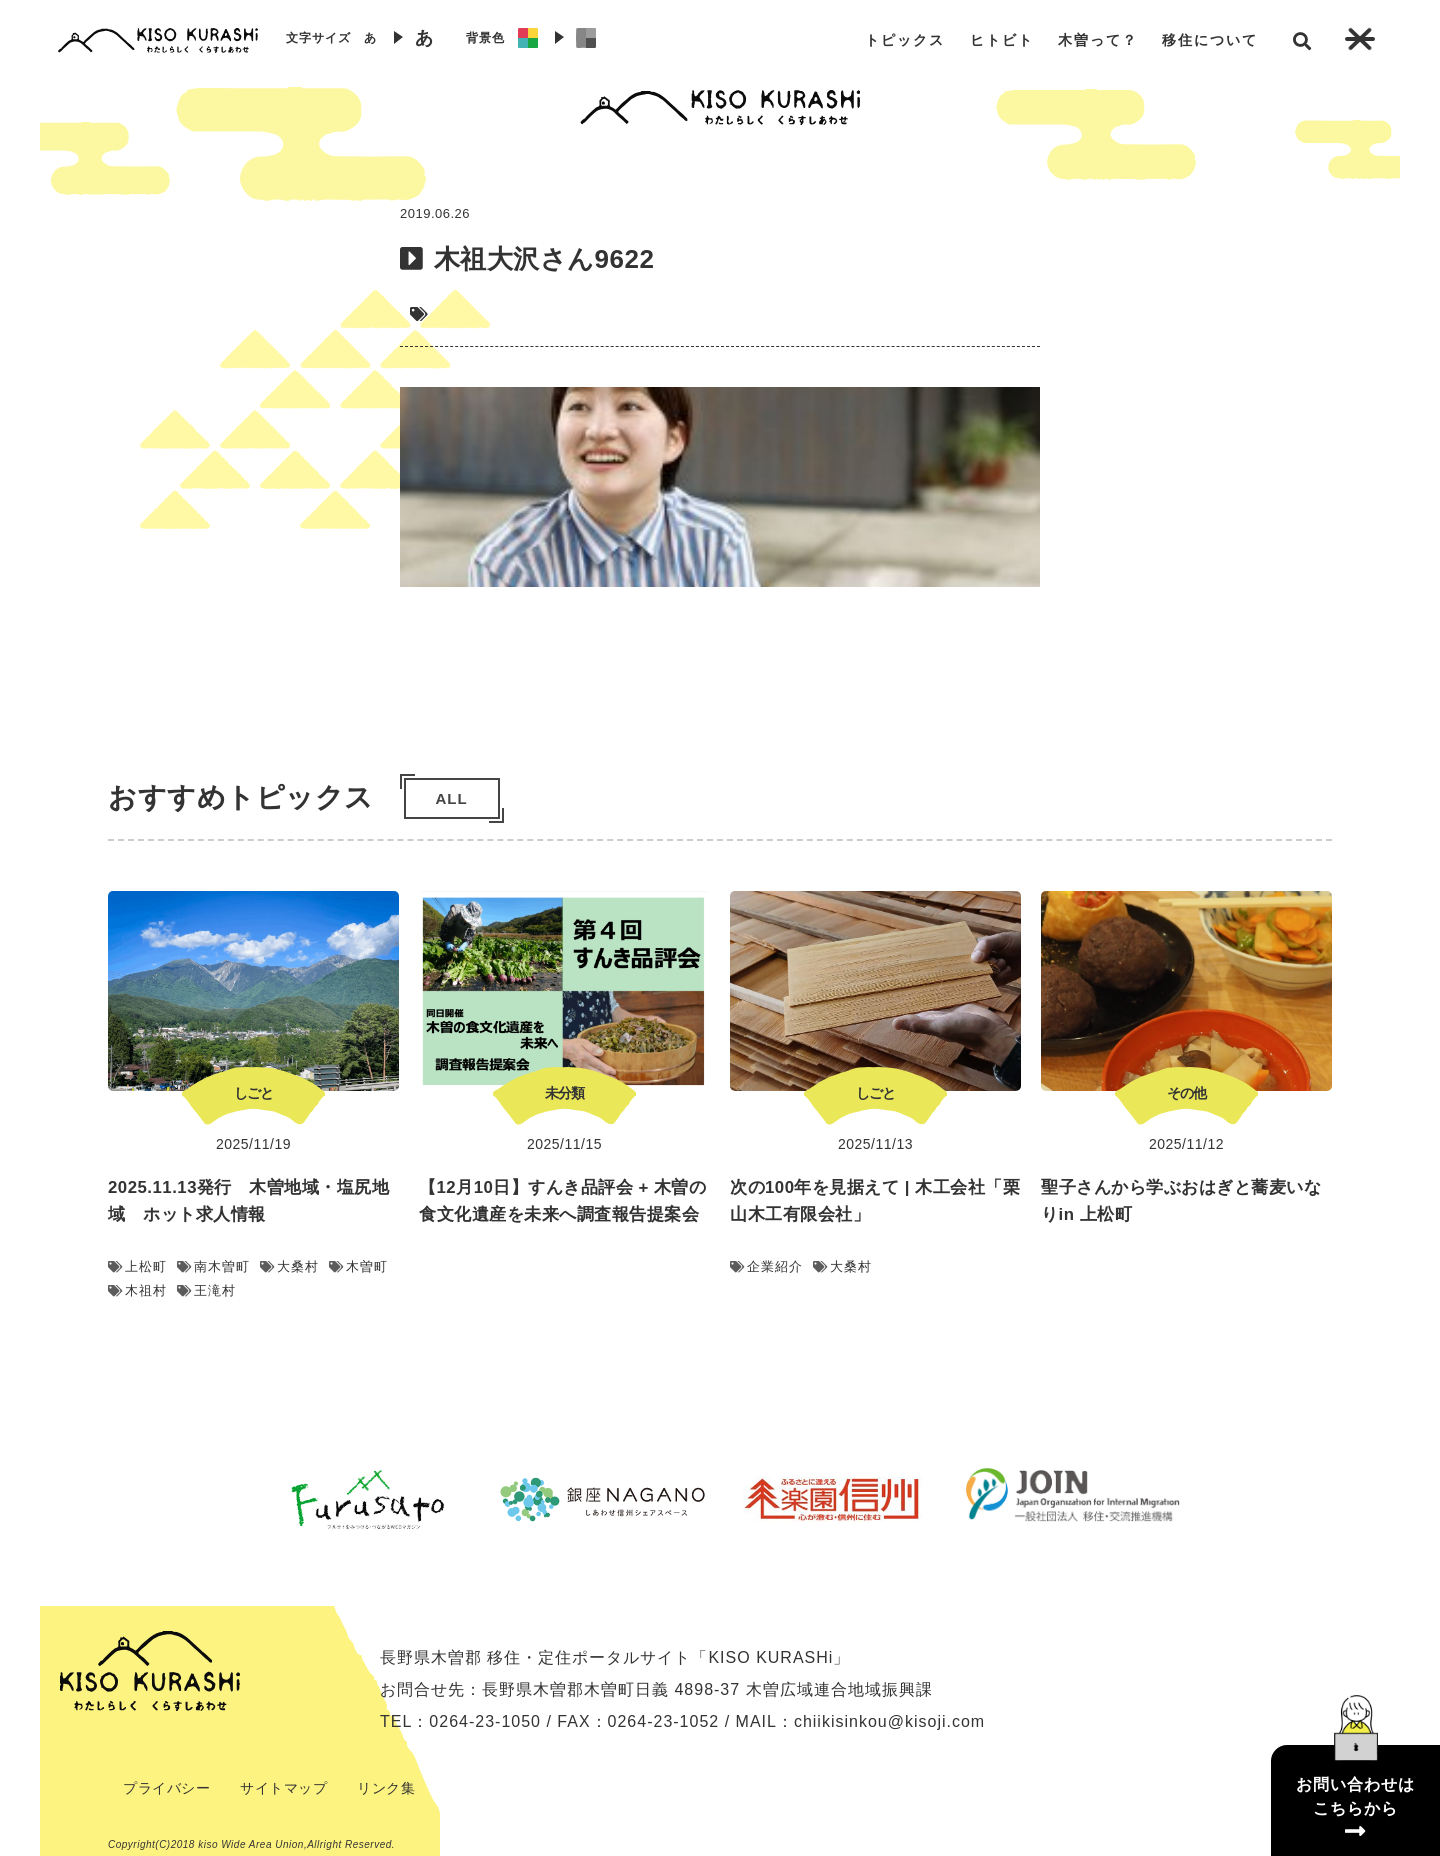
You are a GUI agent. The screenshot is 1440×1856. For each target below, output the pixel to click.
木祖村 (137, 1290)
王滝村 (206, 1290)
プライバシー (166, 1788)
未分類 (564, 1093)
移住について (1210, 40)
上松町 (137, 1266)
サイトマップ (283, 1788)
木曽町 (358, 1266)
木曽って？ (1098, 40)
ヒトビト (1002, 40)
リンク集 (386, 1788)
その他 (1186, 1093)
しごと (253, 1093)
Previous (235, 1499)
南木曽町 (213, 1266)
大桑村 (289, 1266)
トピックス (905, 40)
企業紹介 (766, 1266)
